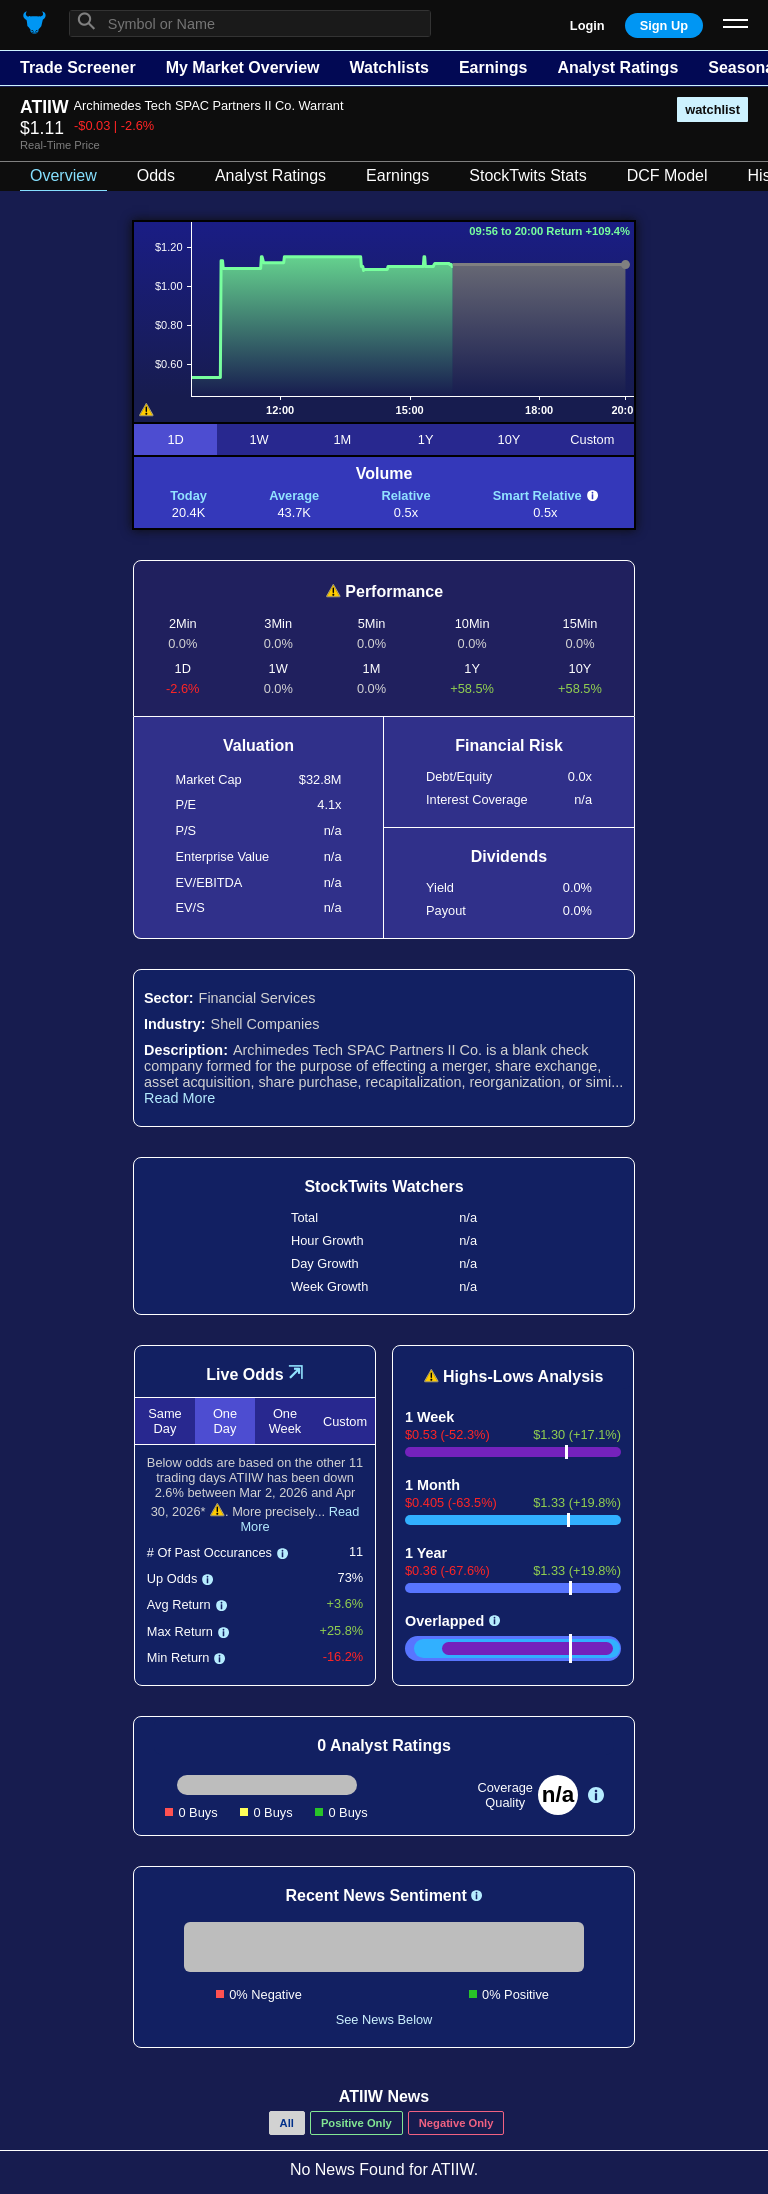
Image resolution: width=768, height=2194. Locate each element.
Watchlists (388, 67)
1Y (426, 439)
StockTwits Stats (527, 175)
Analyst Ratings (617, 67)
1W (258, 439)
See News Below (384, 2019)
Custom (592, 439)
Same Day (164, 1421)
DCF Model (667, 175)
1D (175, 439)
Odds (156, 175)
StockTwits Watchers (383, 1186)
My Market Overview (243, 67)
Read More (179, 1098)
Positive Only (356, 2123)
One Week (285, 1421)
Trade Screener (78, 67)
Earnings (493, 67)
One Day (225, 1421)
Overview (63, 175)
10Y (509, 439)
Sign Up (664, 25)
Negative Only (456, 2123)
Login (587, 25)
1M (342, 439)
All (287, 2123)
